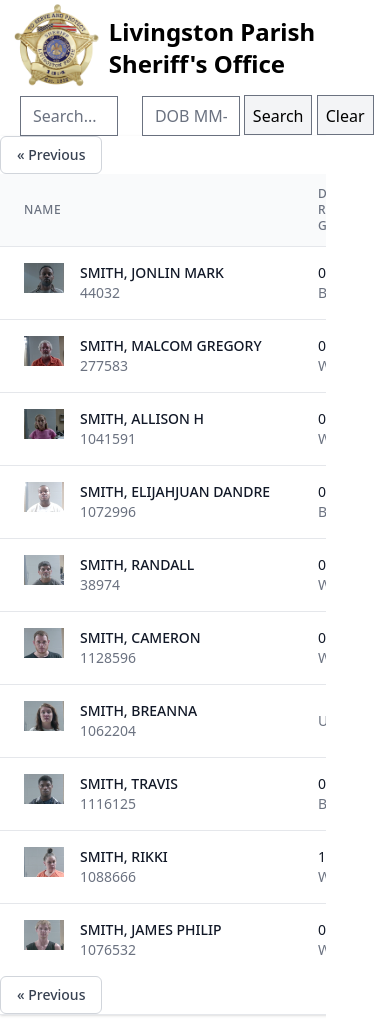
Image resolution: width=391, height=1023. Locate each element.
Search (278, 116)
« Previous (51, 154)
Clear (345, 116)
